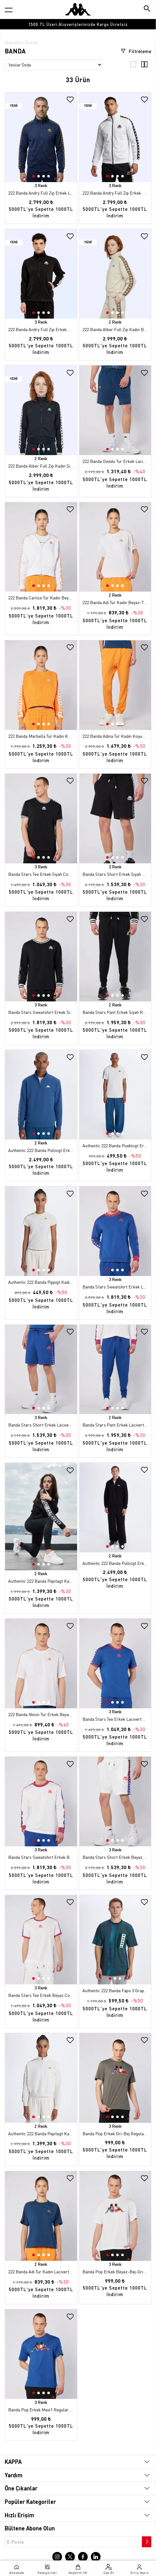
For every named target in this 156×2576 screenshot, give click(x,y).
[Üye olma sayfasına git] (108, 2569)
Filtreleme (136, 51)
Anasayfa (13, 42)
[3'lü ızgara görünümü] (133, 66)
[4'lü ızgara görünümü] (144, 66)
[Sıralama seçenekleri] (53, 64)
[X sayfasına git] (70, 2556)
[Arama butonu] (147, 9)
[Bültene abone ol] (146, 2540)
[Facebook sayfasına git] (83, 2556)
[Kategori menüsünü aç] (9, 10)
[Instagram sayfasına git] (57, 2556)
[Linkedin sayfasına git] (95, 2556)
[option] (78, 24)
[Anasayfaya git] (78, 9)
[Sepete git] (78, 2569)
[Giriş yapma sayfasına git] (139, 2569)
